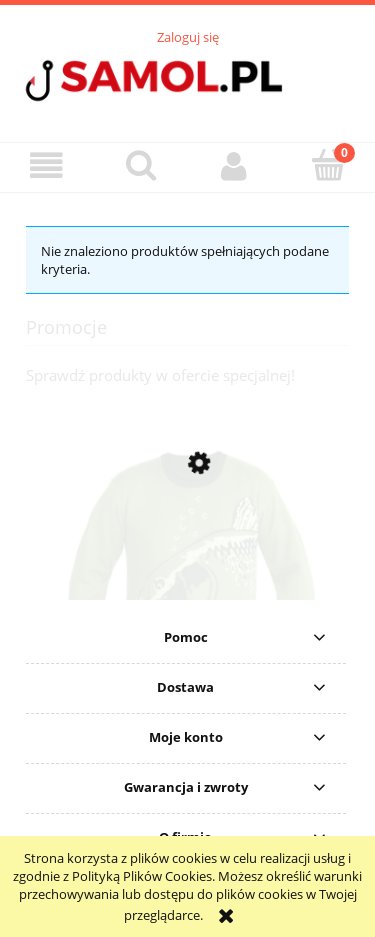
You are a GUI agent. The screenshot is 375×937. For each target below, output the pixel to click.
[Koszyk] (328, 165)
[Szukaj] (141, 165)
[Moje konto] (235, 166)
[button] (47, 166)
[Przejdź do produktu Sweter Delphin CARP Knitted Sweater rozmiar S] (187, 595)
